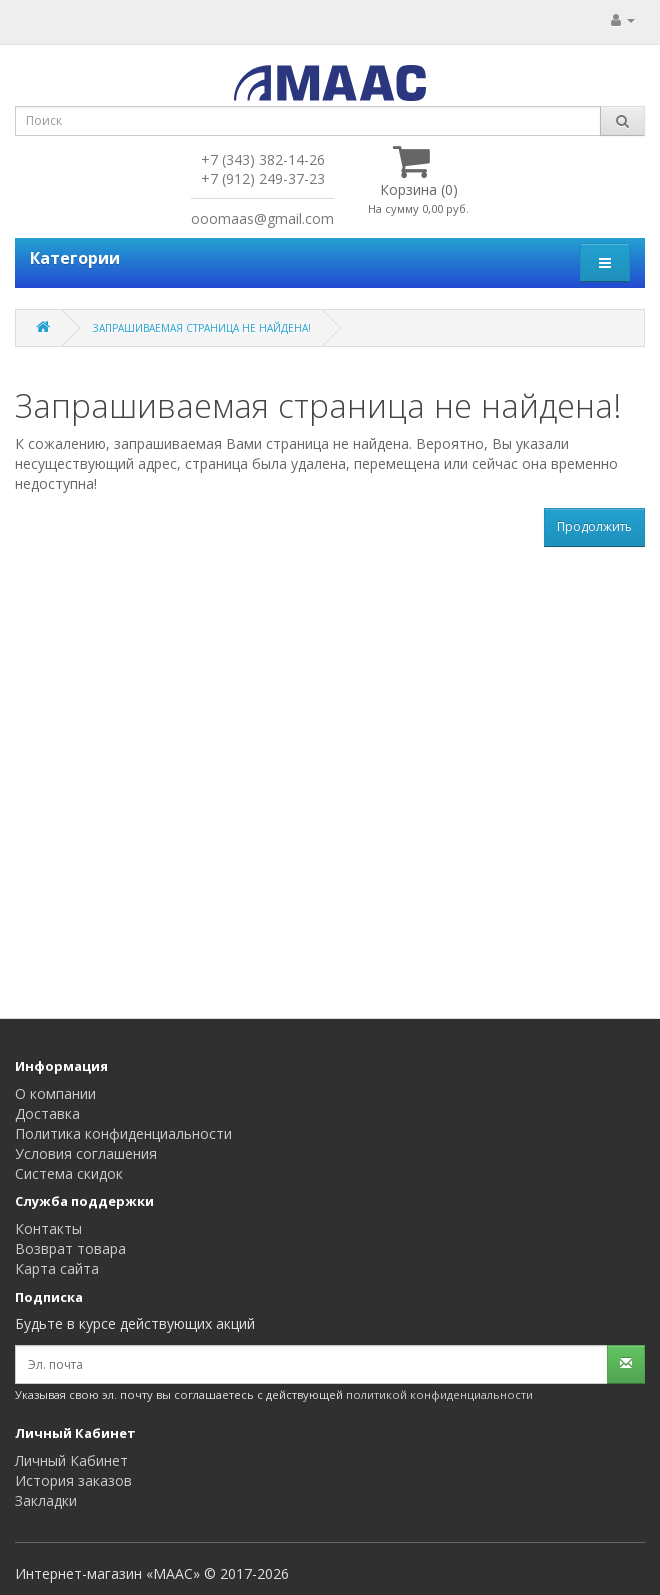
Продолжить (594, 526)
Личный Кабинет (71, 1460)
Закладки (46, 1500)
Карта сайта (57, 1268)
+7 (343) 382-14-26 (263, 159)
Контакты (48, 1228)
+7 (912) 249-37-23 (263, 178)
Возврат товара (70, 1248)
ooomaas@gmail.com (262, 218)
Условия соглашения (86, 1153)
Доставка (47, 1113)
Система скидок (69, 1173)
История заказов (73, 1480)
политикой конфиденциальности (439, 1394)
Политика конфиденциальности (123, 1133)
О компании (55, 1093)
